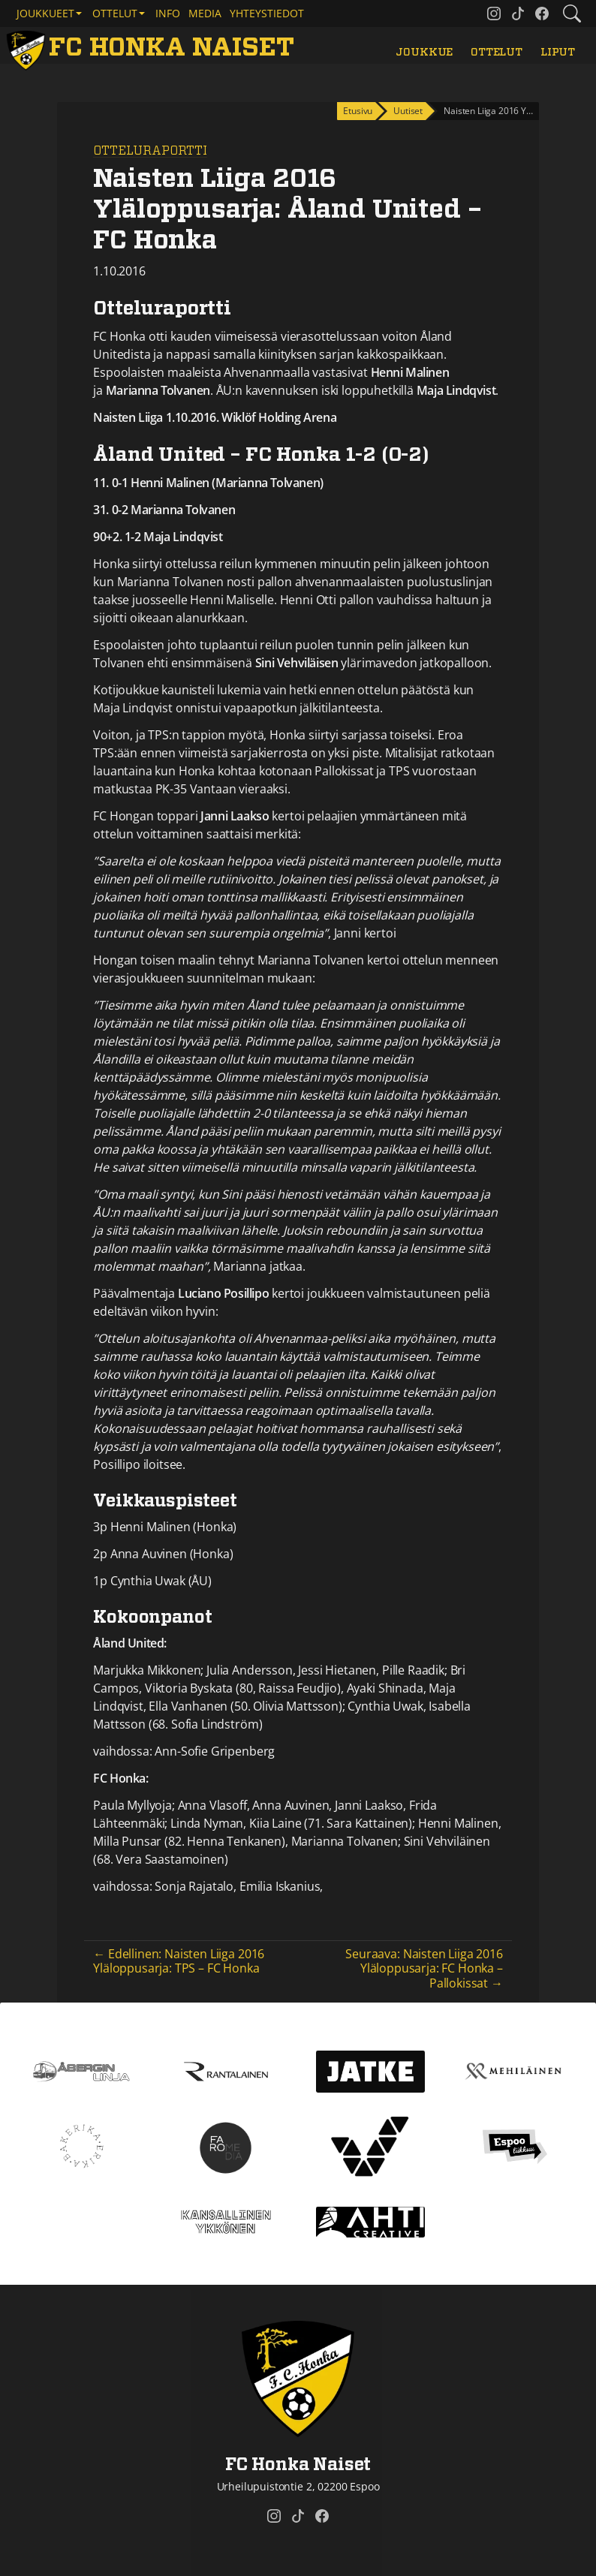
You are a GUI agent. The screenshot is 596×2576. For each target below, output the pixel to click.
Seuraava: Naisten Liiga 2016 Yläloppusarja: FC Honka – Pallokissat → (424, 1968)
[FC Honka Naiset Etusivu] (153, 48)
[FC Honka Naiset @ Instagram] (494, 14)
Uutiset (408, 110)
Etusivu (357, 110)
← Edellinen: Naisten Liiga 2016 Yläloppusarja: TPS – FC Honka (178, 1961)
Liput (557, 52)
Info (167, 13)
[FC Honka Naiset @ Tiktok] (518, 14)
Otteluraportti (150, 151)
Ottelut (496, 52)
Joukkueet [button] (45, 13)
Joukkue (424, 52)
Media (204, 13)
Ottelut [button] (114, 13)
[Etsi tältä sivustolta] (572, 14)
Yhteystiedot (267, 13)
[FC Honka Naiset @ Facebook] (542, 14)
